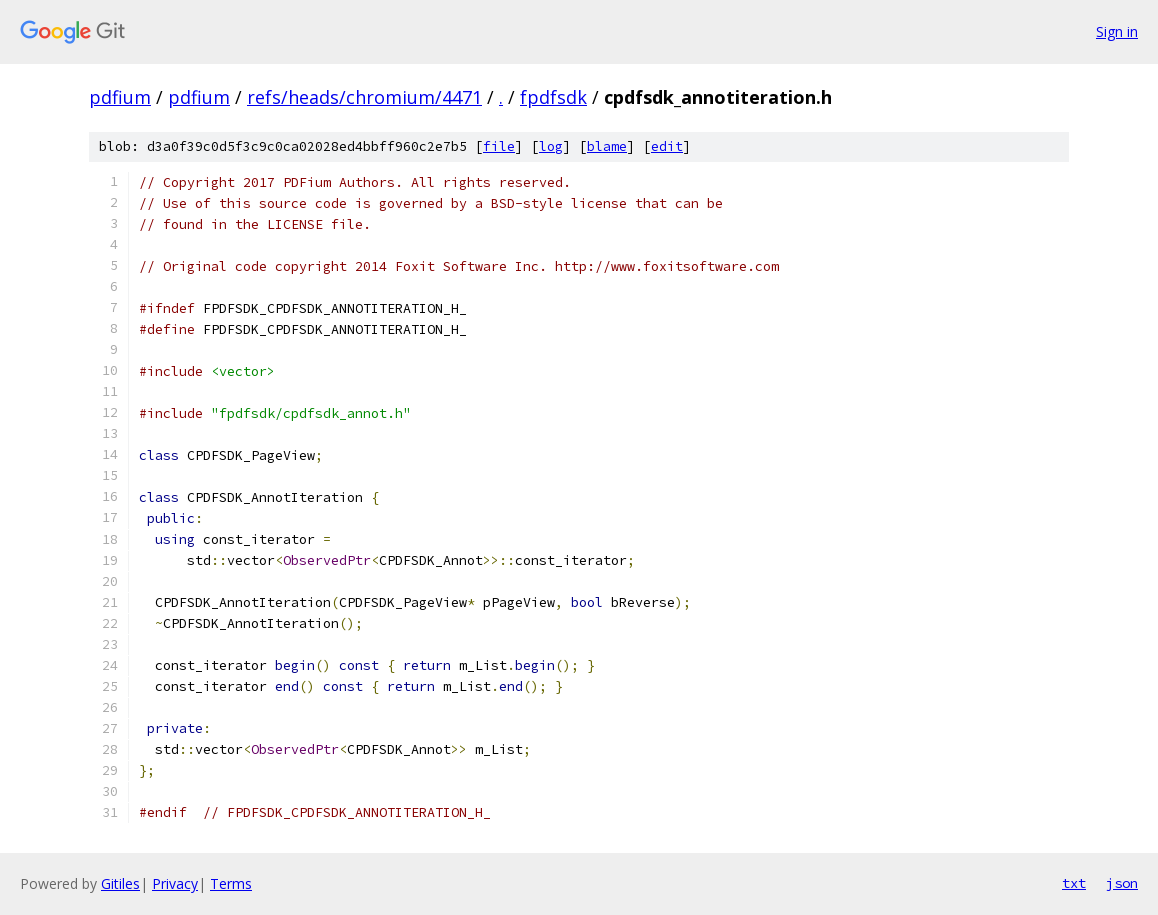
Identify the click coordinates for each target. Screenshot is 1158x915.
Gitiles (120, 883)
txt (1074, 883)
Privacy (175, 883)
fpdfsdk (553, 97)
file (499, 146)
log (551, 146)
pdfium (120, 97)
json (1122, 883)
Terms (231, 883)
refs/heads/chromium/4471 (364, 97)
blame (607, 146)
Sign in (1117, 31)
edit (667, 146)
